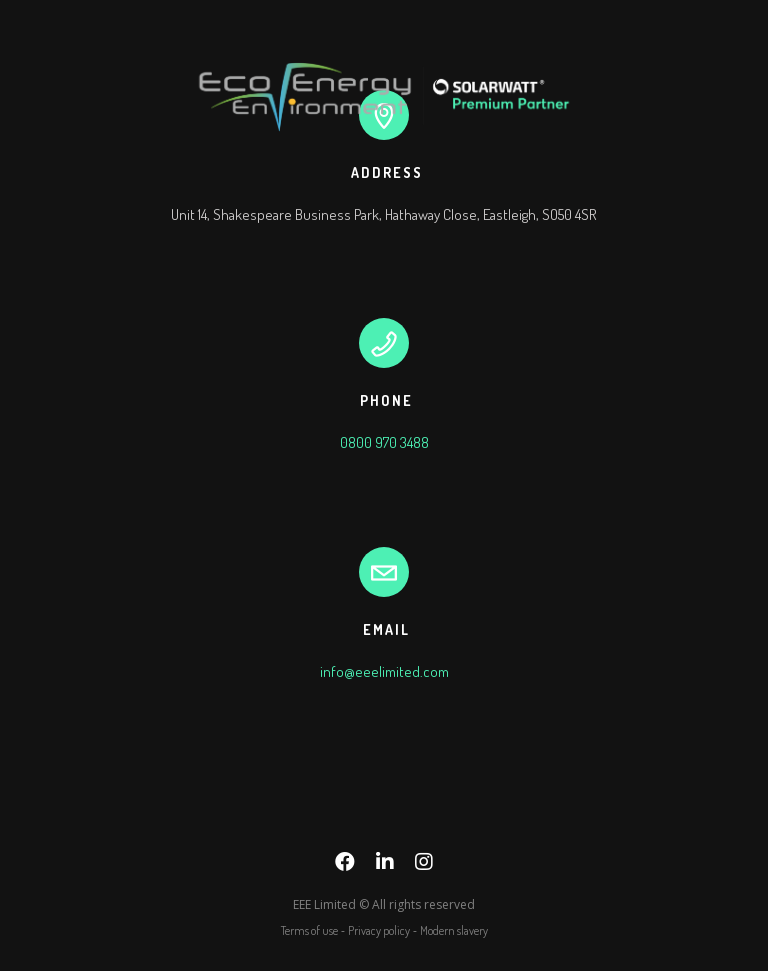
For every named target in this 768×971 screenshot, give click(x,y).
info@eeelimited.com (384, 671)
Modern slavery (454, 930)
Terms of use (309, 930)
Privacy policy (379, 930)
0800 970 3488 (384, 442)
